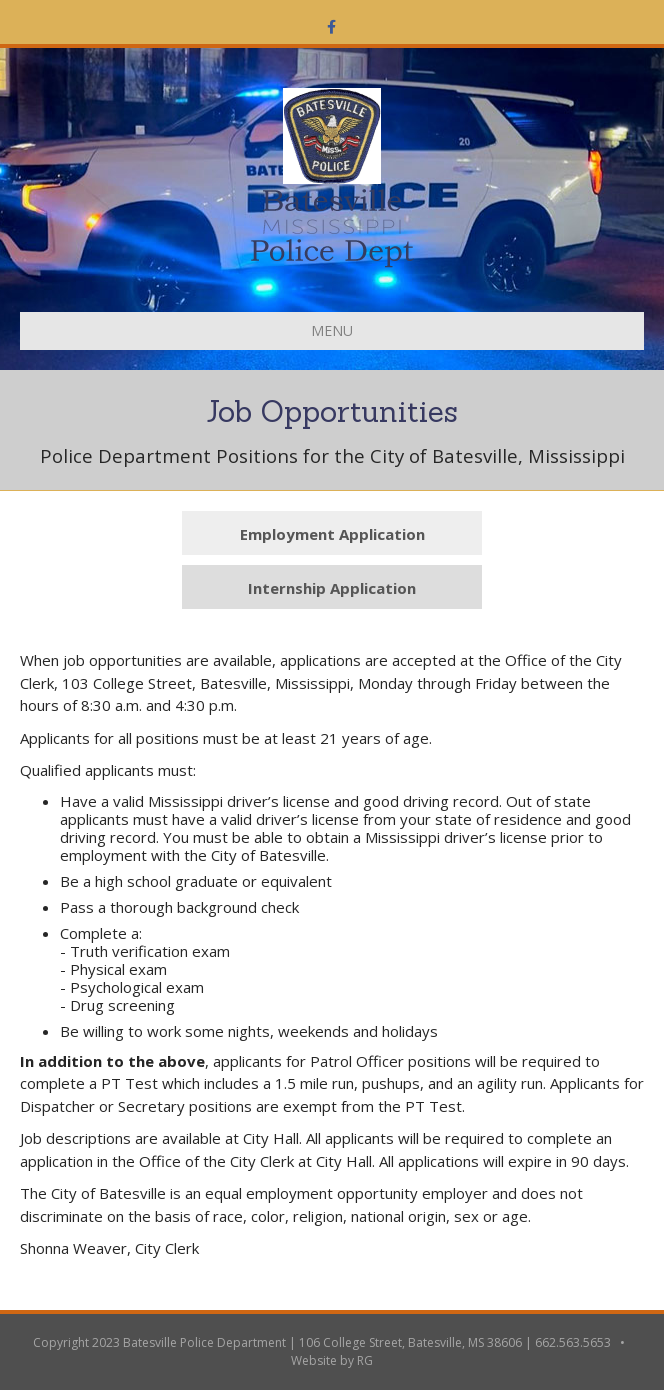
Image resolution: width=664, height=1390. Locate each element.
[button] (332, 533)
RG (365, 1360)
